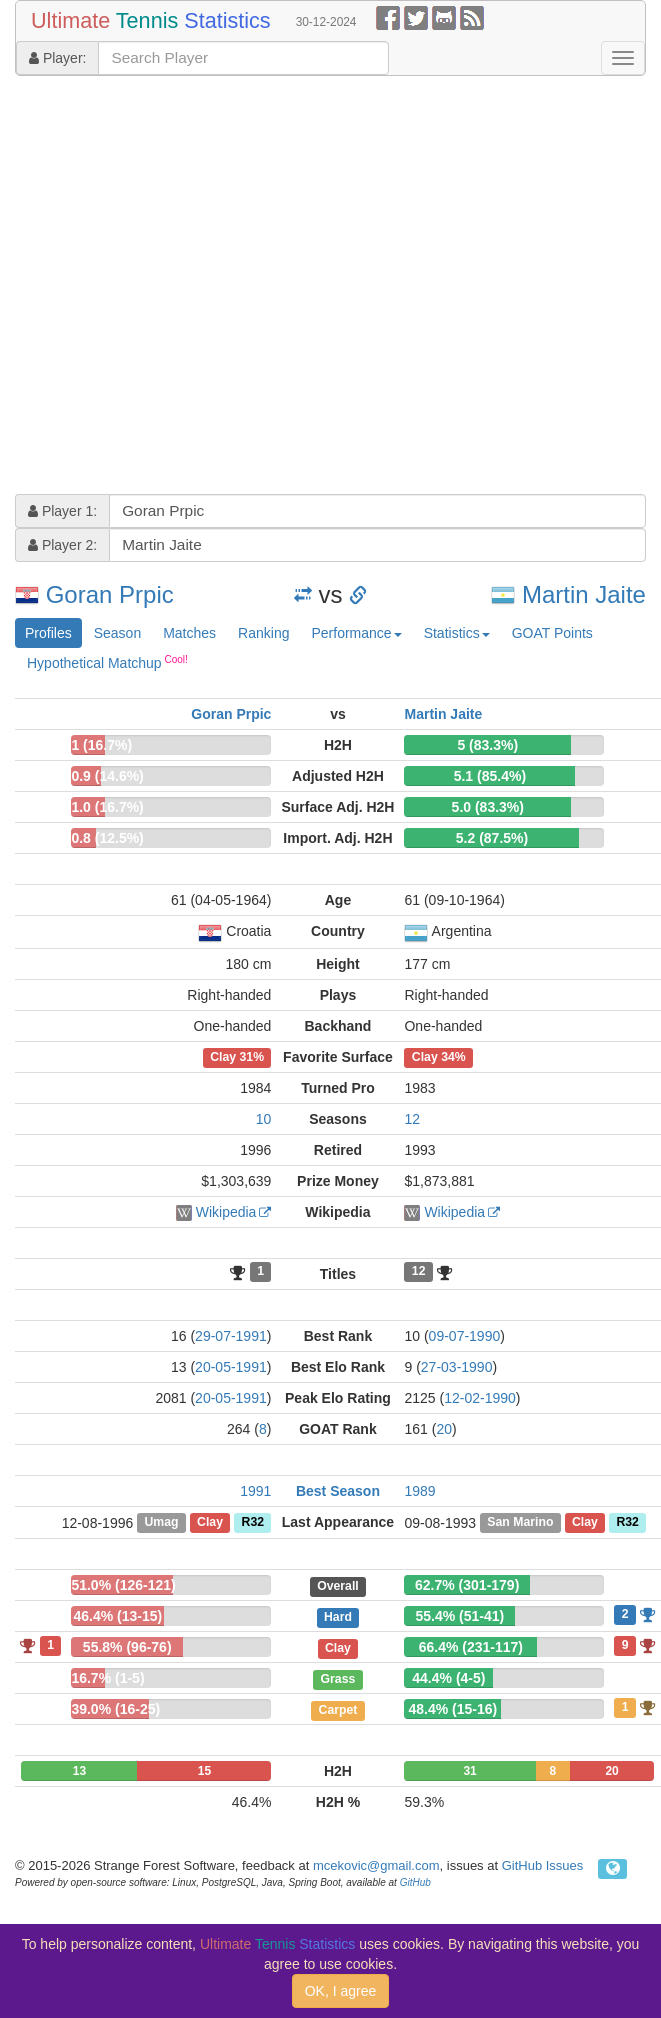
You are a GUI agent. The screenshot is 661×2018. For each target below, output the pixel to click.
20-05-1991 (231, 1367)
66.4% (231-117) (471, 1647)
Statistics (457, 633)
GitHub (415, 1882)
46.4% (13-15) (117, 1616)
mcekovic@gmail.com (376, 1865)
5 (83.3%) (487, 745)
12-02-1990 (480, 1398)
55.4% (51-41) (460, 1616)
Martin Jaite (584, 594)
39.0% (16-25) (115, 1709)
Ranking (263, 633)
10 (264, 1119)
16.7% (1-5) (107, 1678)
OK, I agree (341, 1991)
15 (204, 1771)
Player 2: (62, 545)
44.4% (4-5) (448, 1678)
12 (412, 1119)
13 (79, 1771)
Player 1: (62, 511)
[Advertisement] (191, 287)
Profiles (48, 633)
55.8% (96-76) (127, 1647)
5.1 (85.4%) (490, 776)
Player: (57, 58)
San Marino (520, 1523)
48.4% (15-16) (453, 1709)
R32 (253, 1523)
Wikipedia (226, 1212)
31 (469, 1771)
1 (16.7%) (101, 745)
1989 (419, 1491)
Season (117, 633)
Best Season (338, 1491)
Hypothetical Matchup (107, 662)
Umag (161, 1523)
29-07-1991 (231, 1336)
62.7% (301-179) (467, 1585)
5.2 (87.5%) (492, 838)
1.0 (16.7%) (107, 807)
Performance (356, 633)
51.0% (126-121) (123, 1585)
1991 (255, 1491)
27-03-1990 (457, 1367)
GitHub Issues (543, 1865)
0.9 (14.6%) (107, 776)
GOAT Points (552, 633)
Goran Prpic (110, 594)
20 (444, 1429)
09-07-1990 (465, 1336)
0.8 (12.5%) (107, 838)
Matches (189, 633)
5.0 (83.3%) (488, 807)
